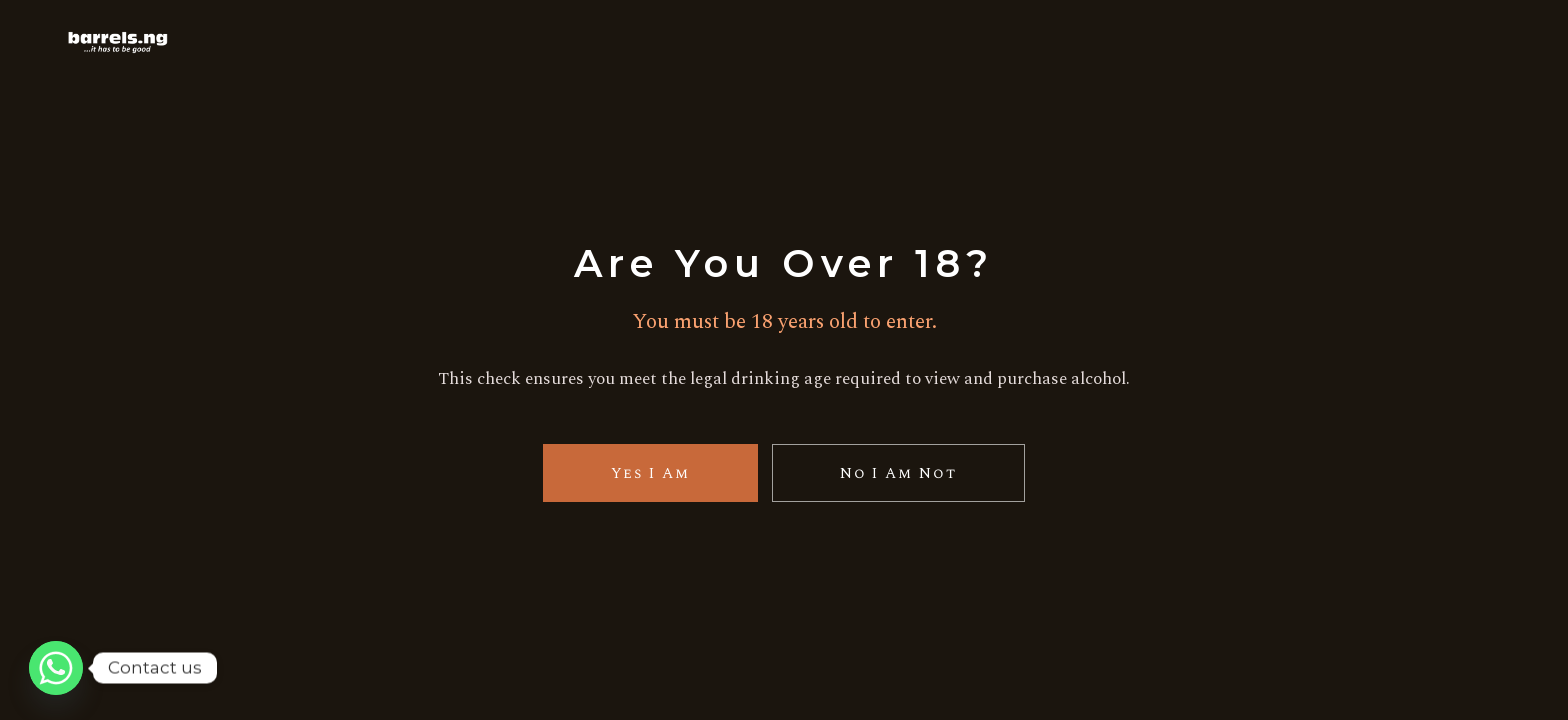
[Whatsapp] (56, 668)
